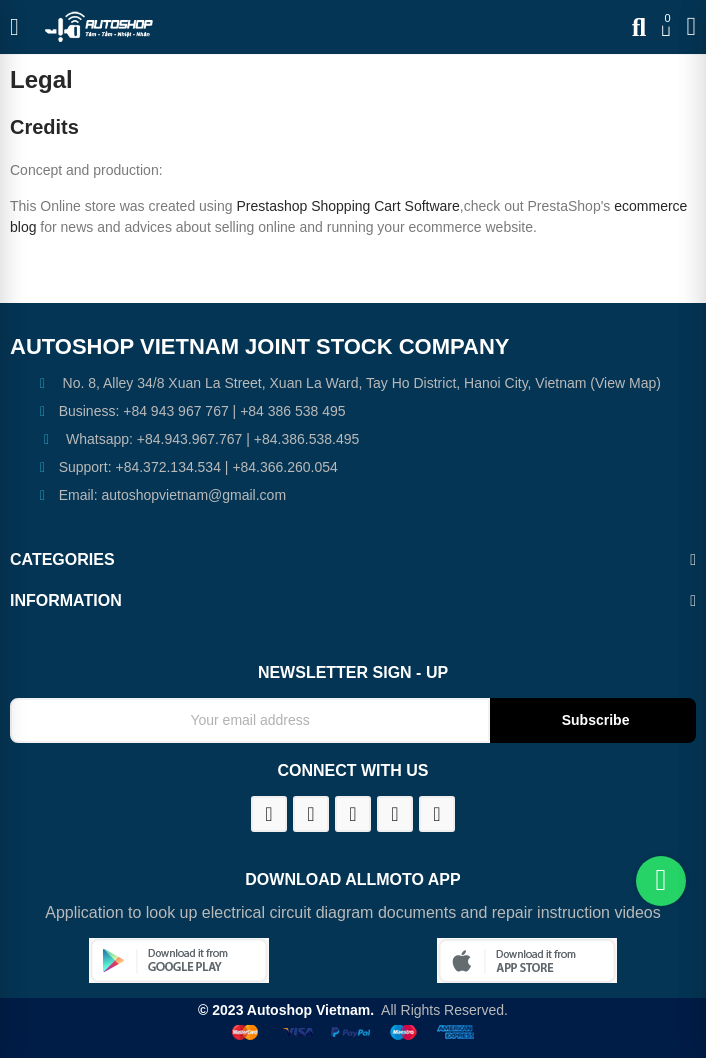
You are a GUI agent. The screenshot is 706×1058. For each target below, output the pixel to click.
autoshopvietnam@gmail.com (193, 495)
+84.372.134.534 (168, 467)
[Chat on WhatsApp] (661, 881)
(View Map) (623, 383)
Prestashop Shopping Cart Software (347, 206)
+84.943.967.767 (190, 439)
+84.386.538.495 (307, 439)
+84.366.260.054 (285, 467)
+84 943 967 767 (176, 411)
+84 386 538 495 (293, 411)
